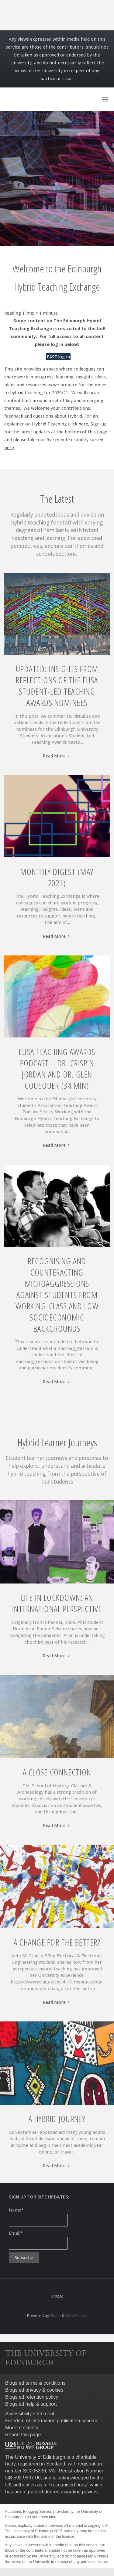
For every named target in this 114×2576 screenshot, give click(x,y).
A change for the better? (57, 1942)
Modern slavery (21, 2427)
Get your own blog (40, 2517)
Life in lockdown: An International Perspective (57, 1603)
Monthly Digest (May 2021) (57, 877)
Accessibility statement (29, 2413)
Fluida (55, 2315)
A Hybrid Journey (57, 2118)
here (9, 447)
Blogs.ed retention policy (31, 2397)
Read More (57, 756)
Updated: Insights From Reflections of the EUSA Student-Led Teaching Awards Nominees (57, 685)
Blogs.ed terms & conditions (35, 2383)
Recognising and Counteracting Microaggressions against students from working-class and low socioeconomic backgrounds (57, 1294)
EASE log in (58, 357)
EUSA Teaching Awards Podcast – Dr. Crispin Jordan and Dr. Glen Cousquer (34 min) (57, 1068)
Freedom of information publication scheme (51, 2420)
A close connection (57, 1772)
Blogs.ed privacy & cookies (34, 2390)
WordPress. (76, 2315)
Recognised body (68, 2484)
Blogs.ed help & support (31, 2404)
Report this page (23, 2434)
